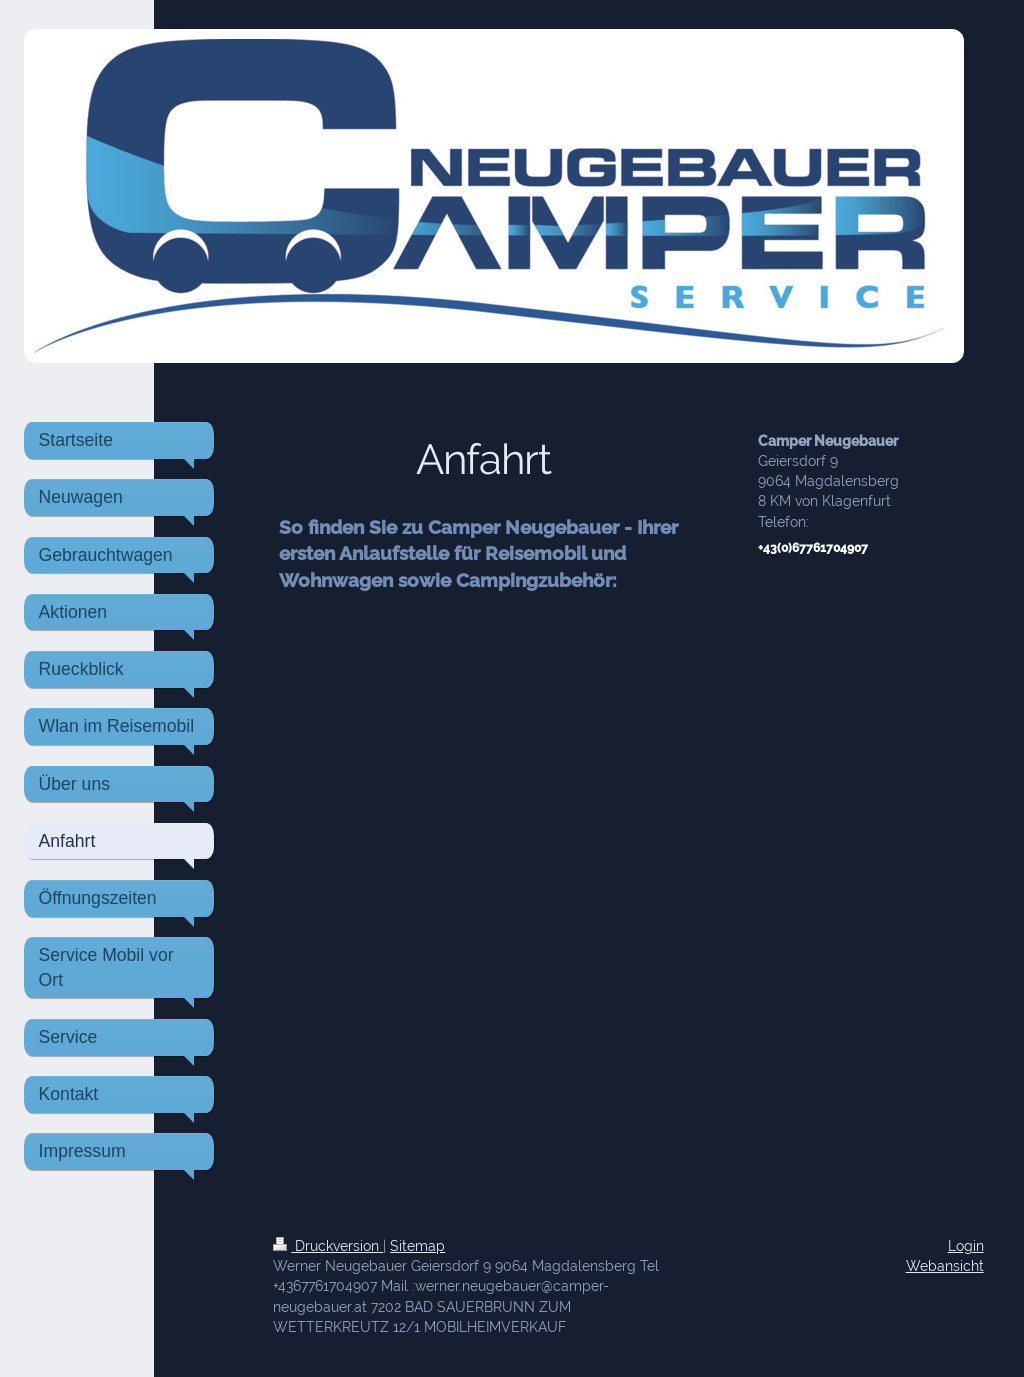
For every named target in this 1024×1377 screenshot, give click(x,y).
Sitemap (417, 1245)
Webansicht (945, 1265)
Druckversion (328, 1245)
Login (966, 1245)
